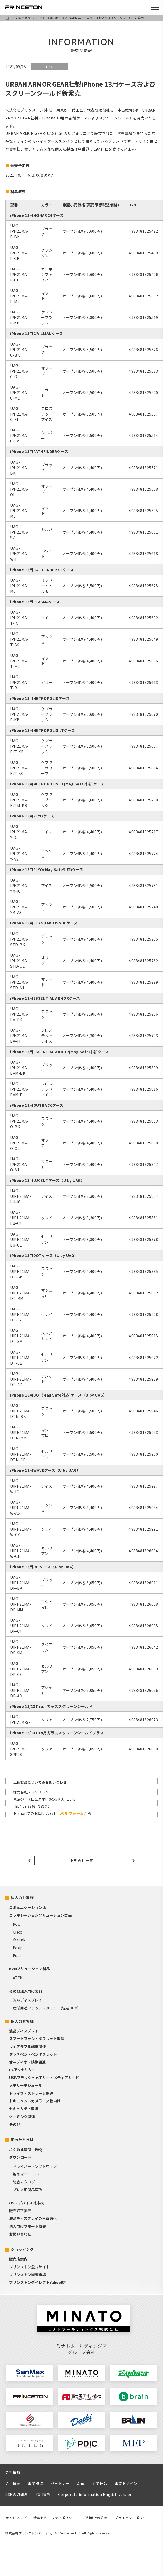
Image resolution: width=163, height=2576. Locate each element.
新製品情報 (23, 18)
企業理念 (99, 2483)
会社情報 (12, 2472)
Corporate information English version (95, 2494)
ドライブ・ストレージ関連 (31, 2093)
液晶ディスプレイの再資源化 (33, 2218)
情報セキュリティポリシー (54, 2517)
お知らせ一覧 (81, 1860)
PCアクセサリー (22, 2069)
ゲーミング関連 (22, 2116)
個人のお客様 (22, 2021)
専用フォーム (72, 1813)
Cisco (17, 1932)
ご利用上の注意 (95, 2517)
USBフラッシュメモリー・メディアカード (44, 2077)
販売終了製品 (20, 2210)
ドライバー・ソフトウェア (35, 2166)
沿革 (81, 2483)
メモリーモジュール (25, 2085)
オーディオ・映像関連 (27, 2062)
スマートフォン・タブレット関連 (36, 2038)
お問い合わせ (20, 2234)
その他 (14, 2124)
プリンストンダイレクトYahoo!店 (37, 2282)
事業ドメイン (126, 2483)
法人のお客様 (22, 1897)
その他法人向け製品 (25, 1991)
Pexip (18, 1947)
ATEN (18, 1977)
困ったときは (22, 2139)
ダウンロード (20, 2157)
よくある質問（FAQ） (27, 2149)
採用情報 (43, 2494)
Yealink (19, 1939)
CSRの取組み (16, 2494)
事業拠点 (35, 2483)
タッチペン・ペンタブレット (33, 2054)
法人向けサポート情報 (27, 2226)
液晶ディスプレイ (27, 2000)
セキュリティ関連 (23, 2108)
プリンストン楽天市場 (27, 2274)
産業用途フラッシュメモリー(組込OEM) (45, 2007)
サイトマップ (16, 2517)
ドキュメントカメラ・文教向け (35, 2100)
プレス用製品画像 (27, 2189)
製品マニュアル (26, 2173)
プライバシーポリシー (132, 2517)
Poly (16, 1924)
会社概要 (12, 2483)
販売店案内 (18, 2259)
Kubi (17, 1955)
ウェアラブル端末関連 (27, 2046)
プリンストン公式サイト (29, 2266)
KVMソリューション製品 (29, 1968)
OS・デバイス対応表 (26, 2203)
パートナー (60, 2483)
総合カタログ (24, 2181)
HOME (7, 18)
